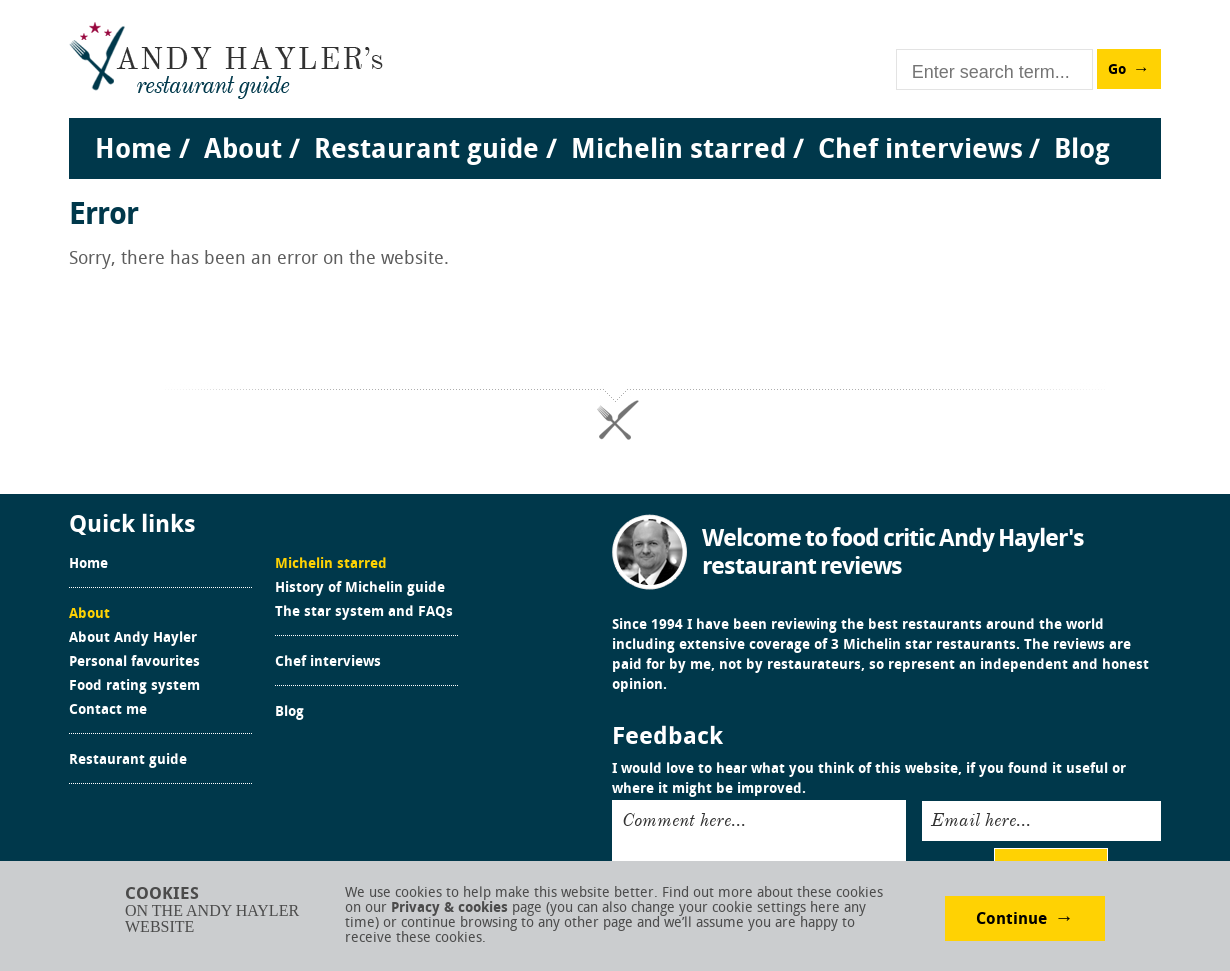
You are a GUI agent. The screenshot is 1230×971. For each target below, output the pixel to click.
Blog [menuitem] (1082, 151)
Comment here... (684, 820)
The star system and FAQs (364, 613)
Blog (289, 713)
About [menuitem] (243, 151)
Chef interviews (328, 663)
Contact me (108, 711)
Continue (1011, 920)
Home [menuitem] (133, 151)
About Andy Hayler (133, 639)
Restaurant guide (128, 761)
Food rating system (134, 687)
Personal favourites (134, 663)
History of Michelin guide (360, 589)
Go (1117, 70)
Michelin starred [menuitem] (678, 151)
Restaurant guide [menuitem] (426, 151)
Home (88, 565)
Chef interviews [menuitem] (920, 151)
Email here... (981, 820)
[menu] (615, 130)
